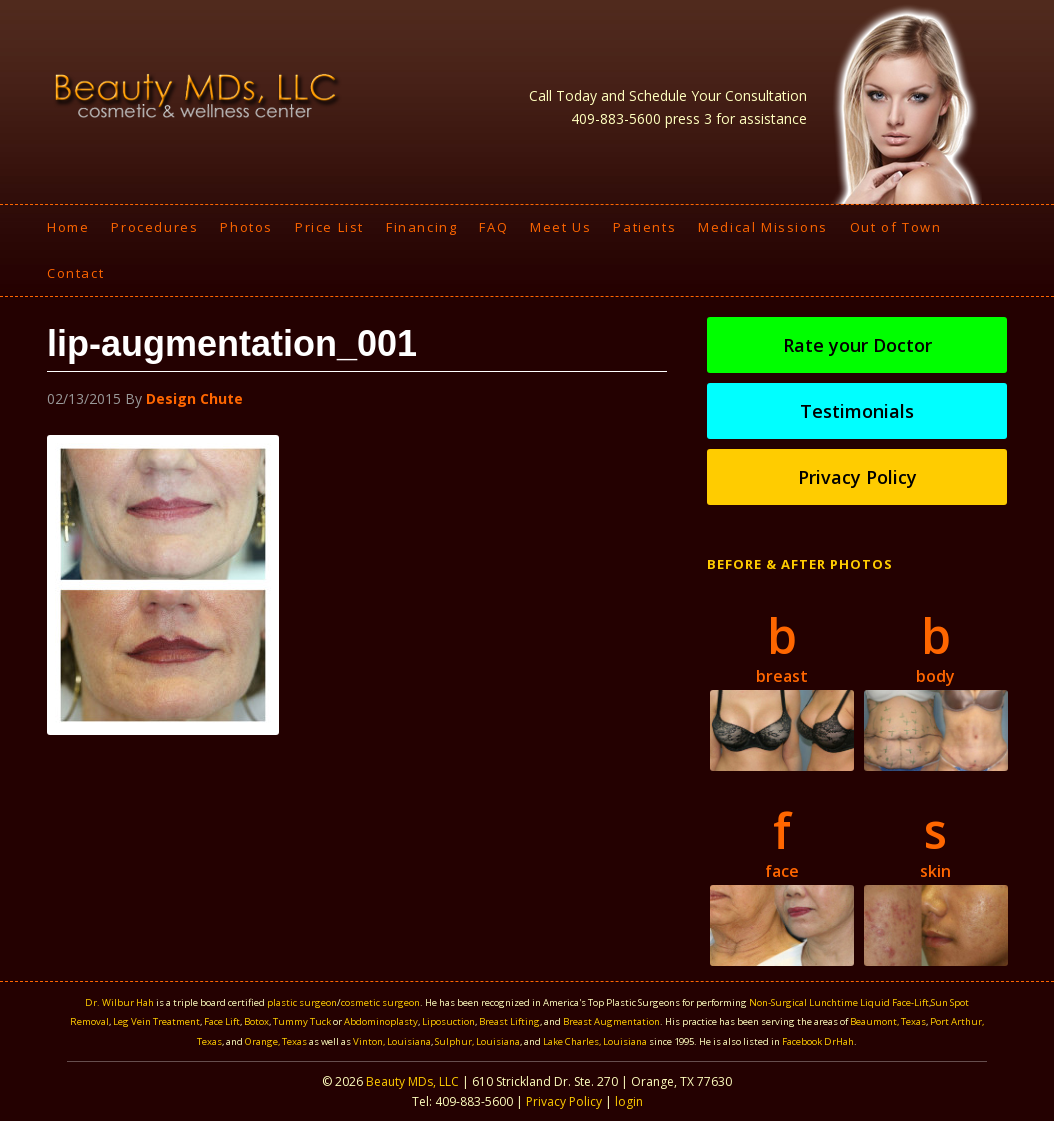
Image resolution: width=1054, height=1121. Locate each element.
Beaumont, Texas (888, 1021)
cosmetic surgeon (380, 1002)
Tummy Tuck (302, 1021)
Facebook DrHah (818, 1041)
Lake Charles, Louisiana (596, 1041)
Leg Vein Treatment (156, 1021)
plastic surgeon (302, 1002)
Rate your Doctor (857, 345)
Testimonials (857, 411)
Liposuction (448, 1021)
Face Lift (222, 1021)
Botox (256, 1021)
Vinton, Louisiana (392, 1041)
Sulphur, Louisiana (477, 1041)
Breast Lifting (509, 1021)
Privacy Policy (857, 477)
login (629, 1101)
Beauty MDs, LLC (412, 1081)
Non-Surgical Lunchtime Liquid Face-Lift (839, 1002)
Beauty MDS (197, 95)
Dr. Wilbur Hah (119, 1002)
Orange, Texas (277, 1041)
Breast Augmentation (611, 1021)
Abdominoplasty (381, 1021)
